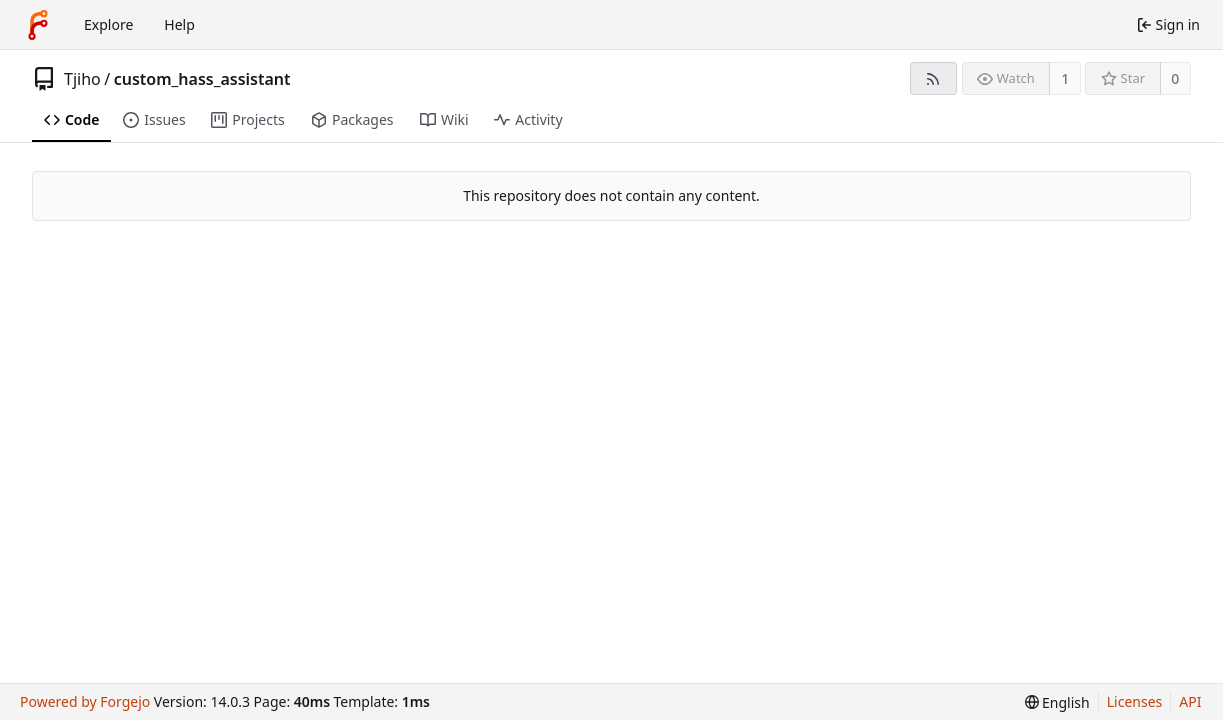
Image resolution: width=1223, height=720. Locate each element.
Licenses (1135, 701)
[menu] (1057, 702)
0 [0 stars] (1175, 78)
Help (179, 24)
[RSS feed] (933, 78)
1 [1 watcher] (1065, 78)
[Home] (38, 25)
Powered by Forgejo (85, 701)
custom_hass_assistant (202, 79)
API (1190, 701)
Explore (108, 24)
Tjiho (82, 79)
